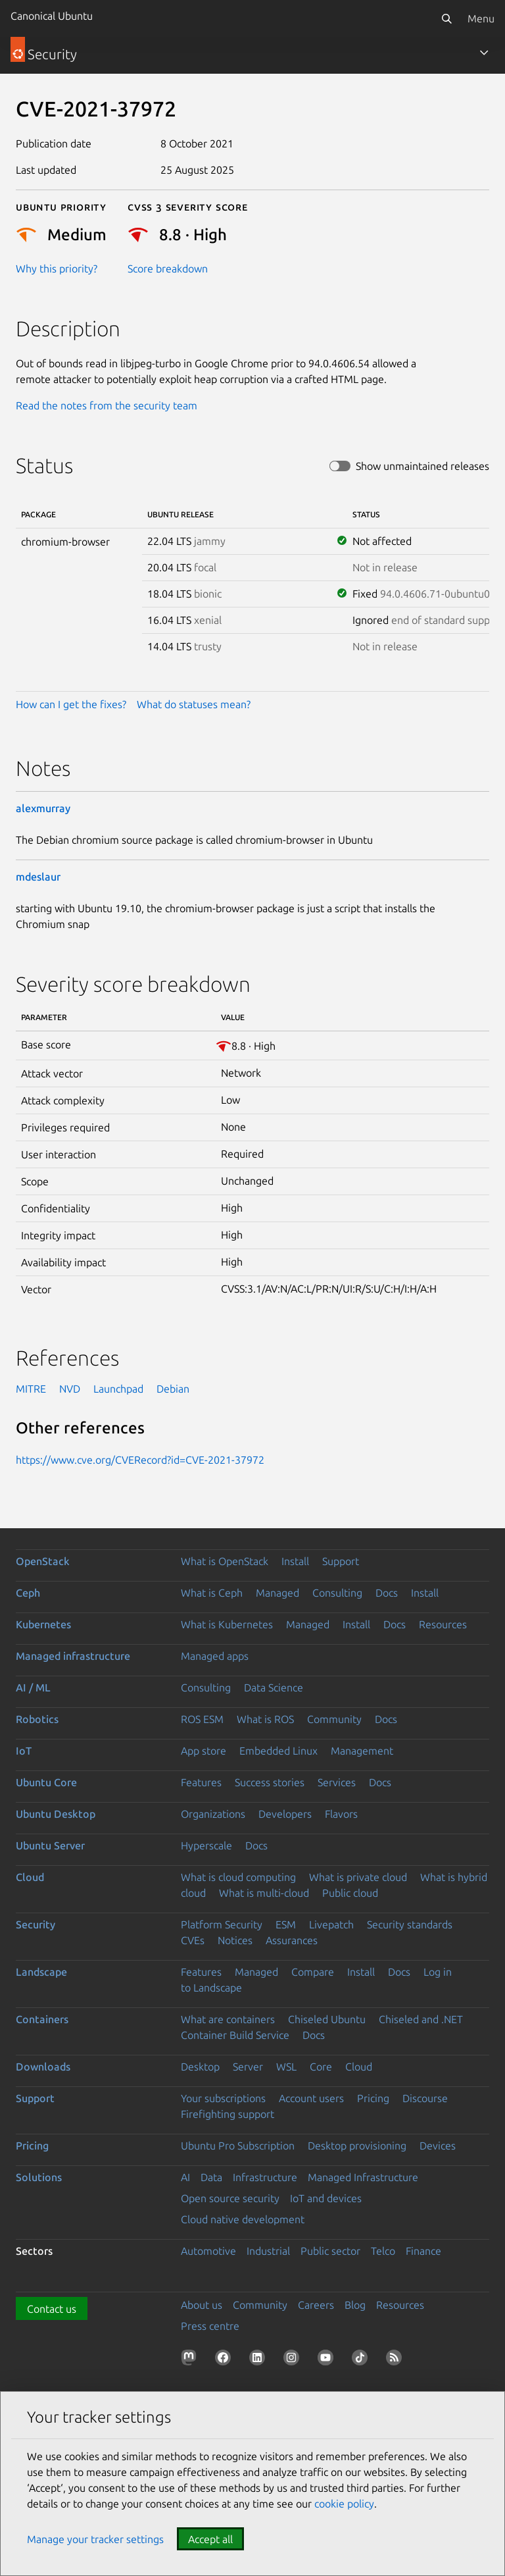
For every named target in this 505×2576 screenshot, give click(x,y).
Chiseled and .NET (421, 2019)
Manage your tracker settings (95, 2539)
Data (211, 2177)
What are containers (228, 2019)
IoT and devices (326, 2198)
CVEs (192, 1940)
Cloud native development (242, 2219)
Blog (355, 2305)
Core (321, 2067)
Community (334, 1719)
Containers (42, 2019)
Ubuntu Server (50, 1845)
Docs (386, 1593)
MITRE (31, 1389)
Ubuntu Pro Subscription (238, 2145)
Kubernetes (43, 1624)
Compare (312, 1972)
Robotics (37, 1719)
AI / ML (33, 1687)
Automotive (208, 2251)
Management (362, 1751)
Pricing (373, 2098)
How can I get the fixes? (71, 704)
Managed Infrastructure (363, 2177)
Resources (443, 1624)
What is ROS (265, 1719)
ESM (286, 1924)
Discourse (425, 2098)
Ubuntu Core (46, 1782)
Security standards (409, 1924)
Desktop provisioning (357, 2145)
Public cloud (350, 1893)
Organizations (213, 1814)
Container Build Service (235, 2035)
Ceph (28, 1593)
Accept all (210, 2539)
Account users (311, 2098)
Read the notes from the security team (106, 405)
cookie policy (344, 2504)
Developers (285, 1814)
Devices (438, 2145)
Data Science (273, 1687)
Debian (172, 1389)
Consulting (337, 1593)
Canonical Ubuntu (52, 16)
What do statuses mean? (194, 704)
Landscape (41, 1972)
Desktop (200, 2067)
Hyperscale (206, 1845)
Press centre (210, 2326)
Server (248, 2067)
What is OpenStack (224, 1561)
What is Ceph (212, 1593)
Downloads (43, 2067)
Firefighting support (227, 2114)
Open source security (230, 2198)
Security (35, 1924)
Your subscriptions (223, 2098)
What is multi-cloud (264, 1893)
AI (185, 2177)
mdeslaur (38, 877)
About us (201, 2305)
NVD (69, 1389)
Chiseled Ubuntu (327, 2019)
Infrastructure (265, 2177)
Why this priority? (56, 268)
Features (201, 1782)
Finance (423, 2251)
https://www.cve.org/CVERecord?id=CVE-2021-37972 (140, 1460)
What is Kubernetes (227, 1624)
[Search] (446, 18)
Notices (235, 1940)
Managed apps (215, 1656)
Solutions (39, 2177)
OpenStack (43, 1561)
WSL (286, 2067)
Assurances (292, 1940)
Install (295, 1561)
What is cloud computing (238, 1877)
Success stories (269, 1782)
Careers (316, 2305)
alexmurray (43, 808)
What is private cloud (358, 1877)
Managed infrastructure (73, 1656)
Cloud (30, 1877)
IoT (24, 1751)
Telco (383, 2251)
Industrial (268, 2251)
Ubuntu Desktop (55, 1814)
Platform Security (221, 1924)
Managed (277, 1593)
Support (340, 1561)
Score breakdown (168, 268)
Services (337, 1782)
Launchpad (118, 1389)
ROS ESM (202, 1719)
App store (203, 1751)
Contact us (51, 2309)
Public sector (330, 2251)
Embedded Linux (278, 1751)
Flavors (341, 1814)
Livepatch (331, 1924)
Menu (481, 18)
